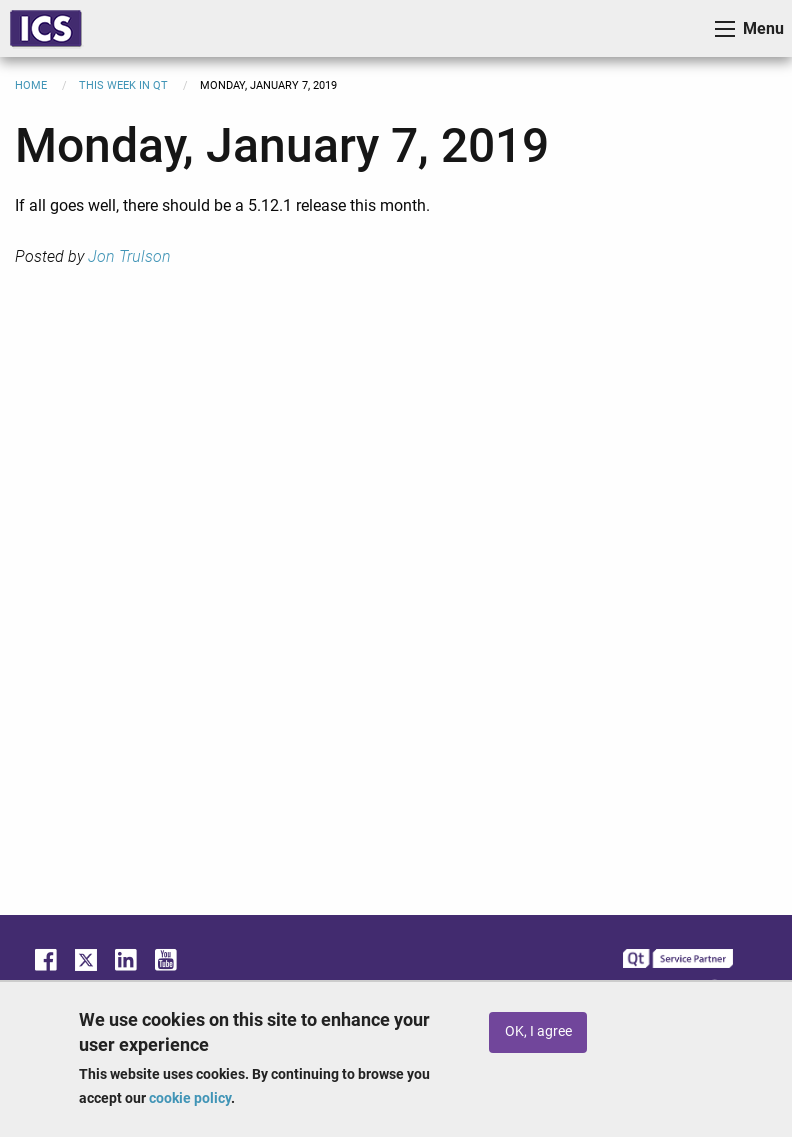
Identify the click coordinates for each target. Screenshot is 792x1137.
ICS (46, 28)
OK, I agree (538, 1031)
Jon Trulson (129, 256)
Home (31, 85)
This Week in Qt (123, 85)
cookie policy (190, 1098)
